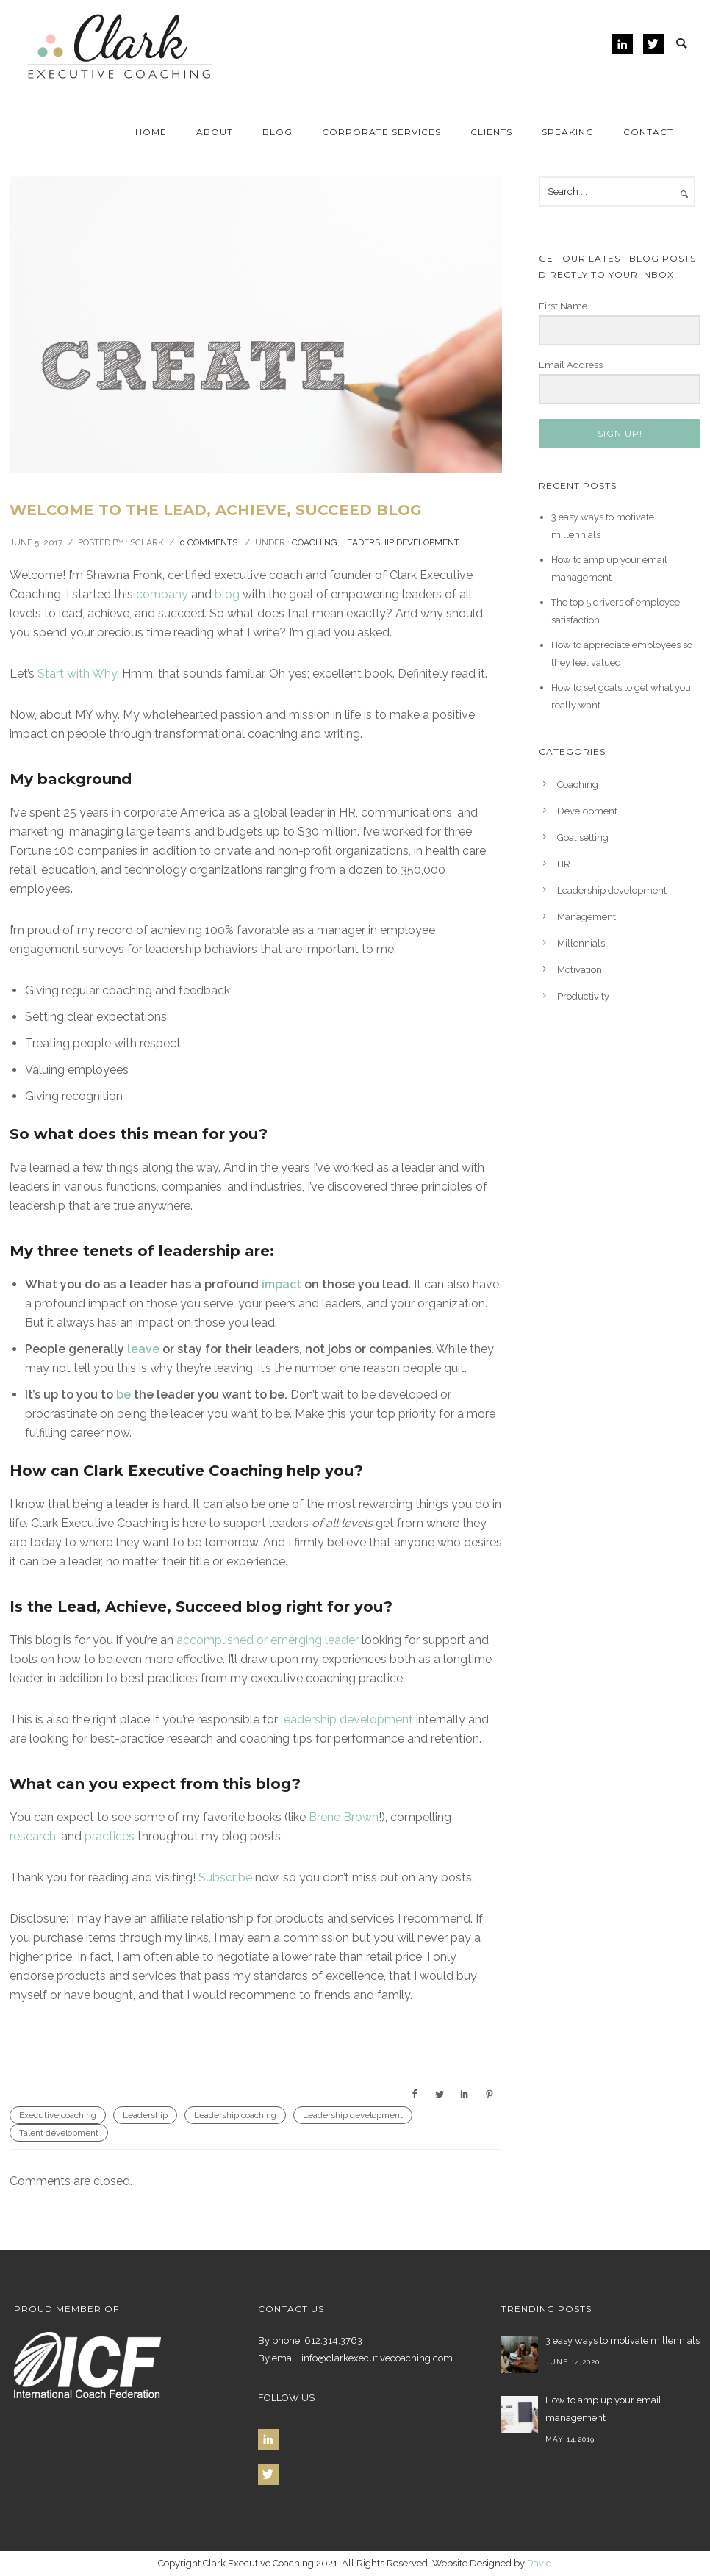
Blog (277, 131)
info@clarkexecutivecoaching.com (376, 2358)
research (33, 1836)
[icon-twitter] (653, 44)
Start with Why (77, 674)
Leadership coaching (235, 2115)
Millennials (581, 943)
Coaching (314, 542)
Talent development (58, 2133)
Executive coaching (57, 2115)
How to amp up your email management (603, 2408)
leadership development (347, 1719)
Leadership (145, 2115)
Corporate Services (381, 131)
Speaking (568, 131)
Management (586, 916)
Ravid (539, 2563)
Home (151, 131)
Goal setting (583, 837)
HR (563, 863)
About (214, 131)
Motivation (579, 969)
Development (587, 811)
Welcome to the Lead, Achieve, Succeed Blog (216, 510)
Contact (648, 131)
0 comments (208, 542)
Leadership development (400, 542)
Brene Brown (344, 1817)
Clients (491, 131)
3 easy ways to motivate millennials (622, 2340)
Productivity (583, 996)
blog (227, 594)
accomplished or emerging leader (267, 1640)
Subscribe (225, 1877)
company (162, 594)
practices (110, 1836)
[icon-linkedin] (626, 44)
